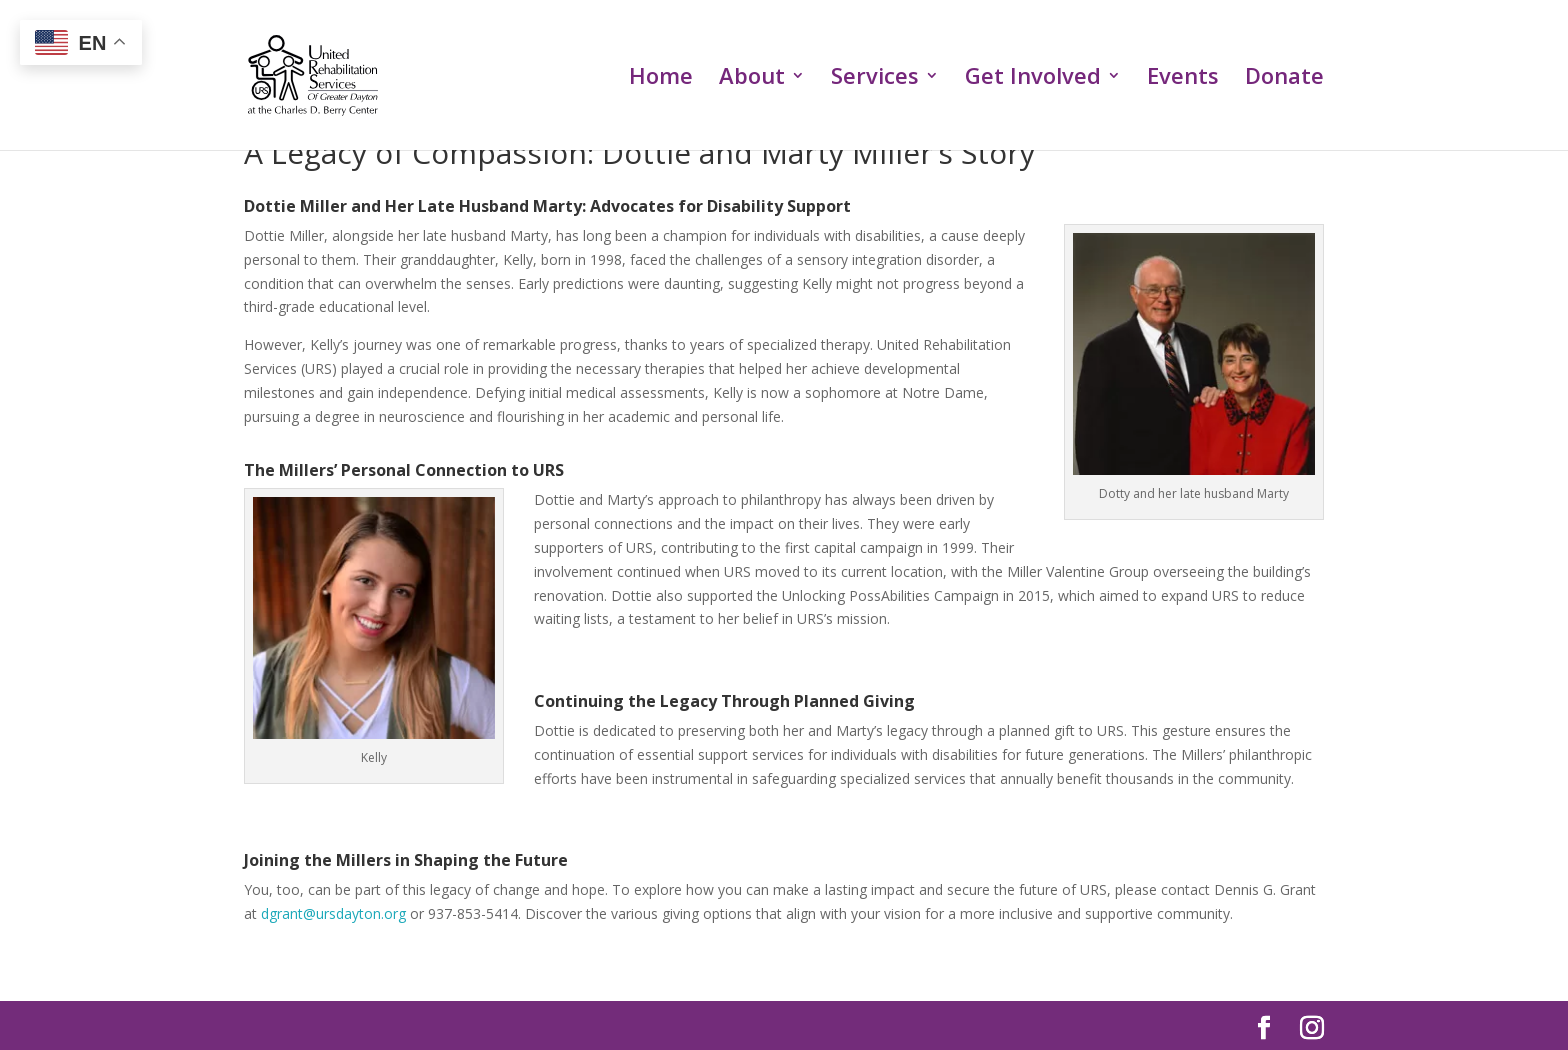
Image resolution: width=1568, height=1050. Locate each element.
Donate (1284, 79)
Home (661, 79)
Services (875, 79)
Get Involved (1033, 79)
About (752, 79)
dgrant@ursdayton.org (333, 913)
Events (1183, 79)
